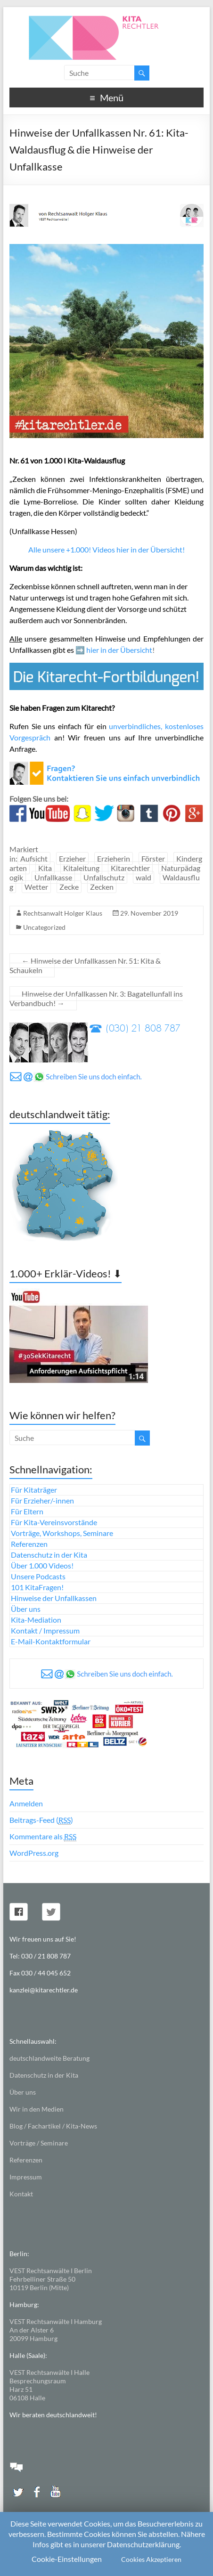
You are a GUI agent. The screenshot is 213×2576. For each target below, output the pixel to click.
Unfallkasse (53, 877)
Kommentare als (42, 1836)
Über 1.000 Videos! (42, 1565)
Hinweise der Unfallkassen (54, 1597)
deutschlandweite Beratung (49, 2058)
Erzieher (72, 858)
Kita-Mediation (36, 1619)
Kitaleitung (81, 867)
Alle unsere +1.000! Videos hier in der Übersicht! (106, 549)
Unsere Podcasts (38, 1576)
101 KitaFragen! (37, 1587)
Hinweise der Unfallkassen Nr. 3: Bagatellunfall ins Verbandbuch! (96, 998)
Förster (153, 858)
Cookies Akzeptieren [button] (151, 2559)
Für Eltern (27, 1511)
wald (143, 877)
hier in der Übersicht (119, 649)
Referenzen (29, 1543)
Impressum (25, 2177)
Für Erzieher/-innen (42, 1500)
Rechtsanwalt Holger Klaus (62, 913)
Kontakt (21, 2194)
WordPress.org (33, 1852)
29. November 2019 (149, 913)
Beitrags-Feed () (41, 1820)
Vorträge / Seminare (38, 2143)
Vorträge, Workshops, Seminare (62, 1532)
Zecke (69, 886)
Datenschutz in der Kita (49, 1554)
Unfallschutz (103, 877)
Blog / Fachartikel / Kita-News (53, 2126)
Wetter (36, 886)
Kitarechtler (130, 867)
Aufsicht (34, 858)
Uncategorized (44, 927)
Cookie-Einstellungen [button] (67, 2558)
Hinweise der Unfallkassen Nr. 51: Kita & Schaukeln (85, 965)
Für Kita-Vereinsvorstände (54, 1522)
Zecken (102, 886)
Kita (45, 867)
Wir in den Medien (36, 2109)
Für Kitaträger (34, 1489)
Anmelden (26, 1803)
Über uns (26, 1608)
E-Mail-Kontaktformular (50, 1641)
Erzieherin (113, 858)
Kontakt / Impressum (45, 1630)
